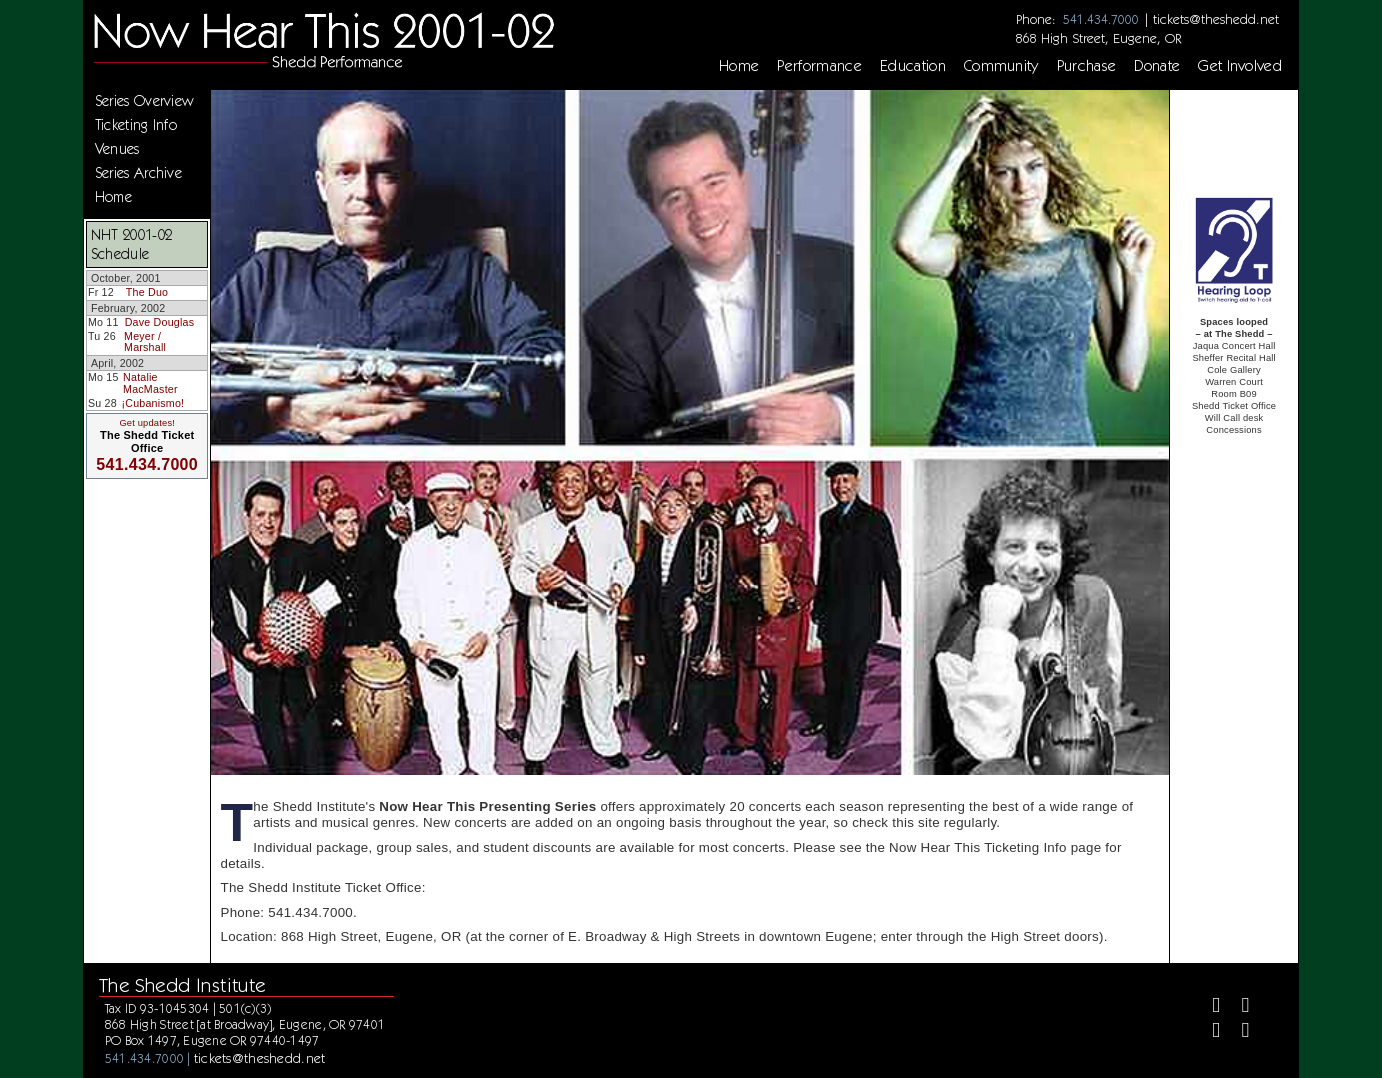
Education (913, 66)
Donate (1157, 66)
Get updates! (147, 423)
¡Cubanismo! (153, 403)
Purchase (1087, 66)
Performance (819, 66)
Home (739, 66)
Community (1001, 66)
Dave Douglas (160, 322)
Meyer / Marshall (145, 342)
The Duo (147, 292)
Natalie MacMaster (150, 383)
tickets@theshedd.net (1216, 19)
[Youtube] (1237, 1032)
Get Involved (1240, 66)
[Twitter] (1237, 1007)
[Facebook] (1207, 1007)
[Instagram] (1207, 1032)
